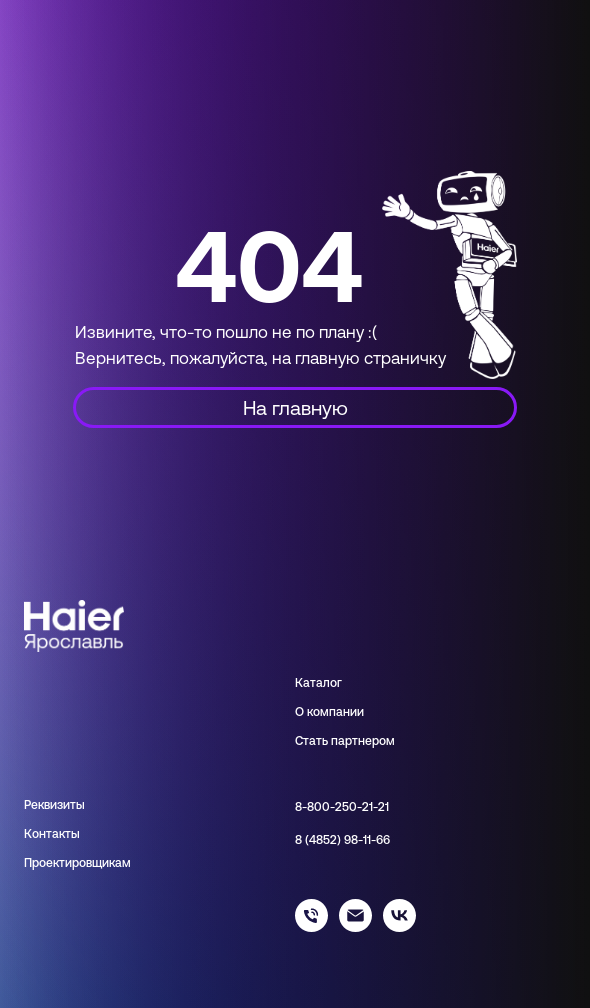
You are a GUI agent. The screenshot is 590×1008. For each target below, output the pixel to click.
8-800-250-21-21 (342, 807)
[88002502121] (311, 926)
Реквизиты (54, 805)
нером (376, 741)
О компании (329, 712)
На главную (295, 407)
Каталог (318, 683)
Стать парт (326, 741)
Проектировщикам (77, 863)
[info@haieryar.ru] (355, 926)
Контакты (52, 834)
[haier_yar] (399, 926)
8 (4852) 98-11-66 (342, 840)
